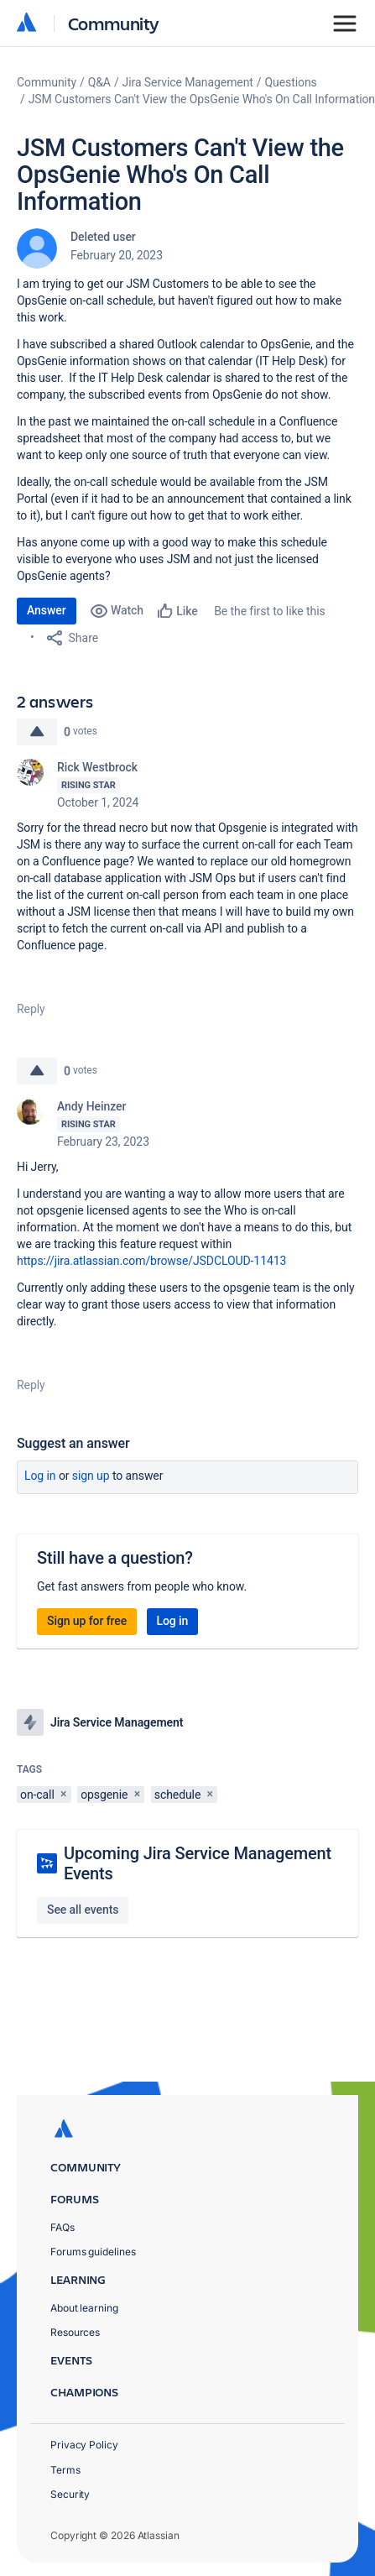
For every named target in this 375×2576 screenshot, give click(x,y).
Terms (65, 2470)
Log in (40, 1475)
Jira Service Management (187, 82)
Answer (46, 610)
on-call (37, 1794)
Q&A (99, 82)
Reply (31, 1009)
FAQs (62, 2227)
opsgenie (104, 1794)
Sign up (91, 1475)
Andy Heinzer (91, 1106)
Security (70, 2494)
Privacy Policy (84, 2444)
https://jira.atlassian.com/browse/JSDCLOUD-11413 (151, 1260)
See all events (82, 1909)
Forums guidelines (93, 2251)
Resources (75, 2332)
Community (113, 23)
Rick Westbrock (97, 767)
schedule (177, 1794)
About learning (84, 2308)
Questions (291, 82)
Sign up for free (87, 1621)
